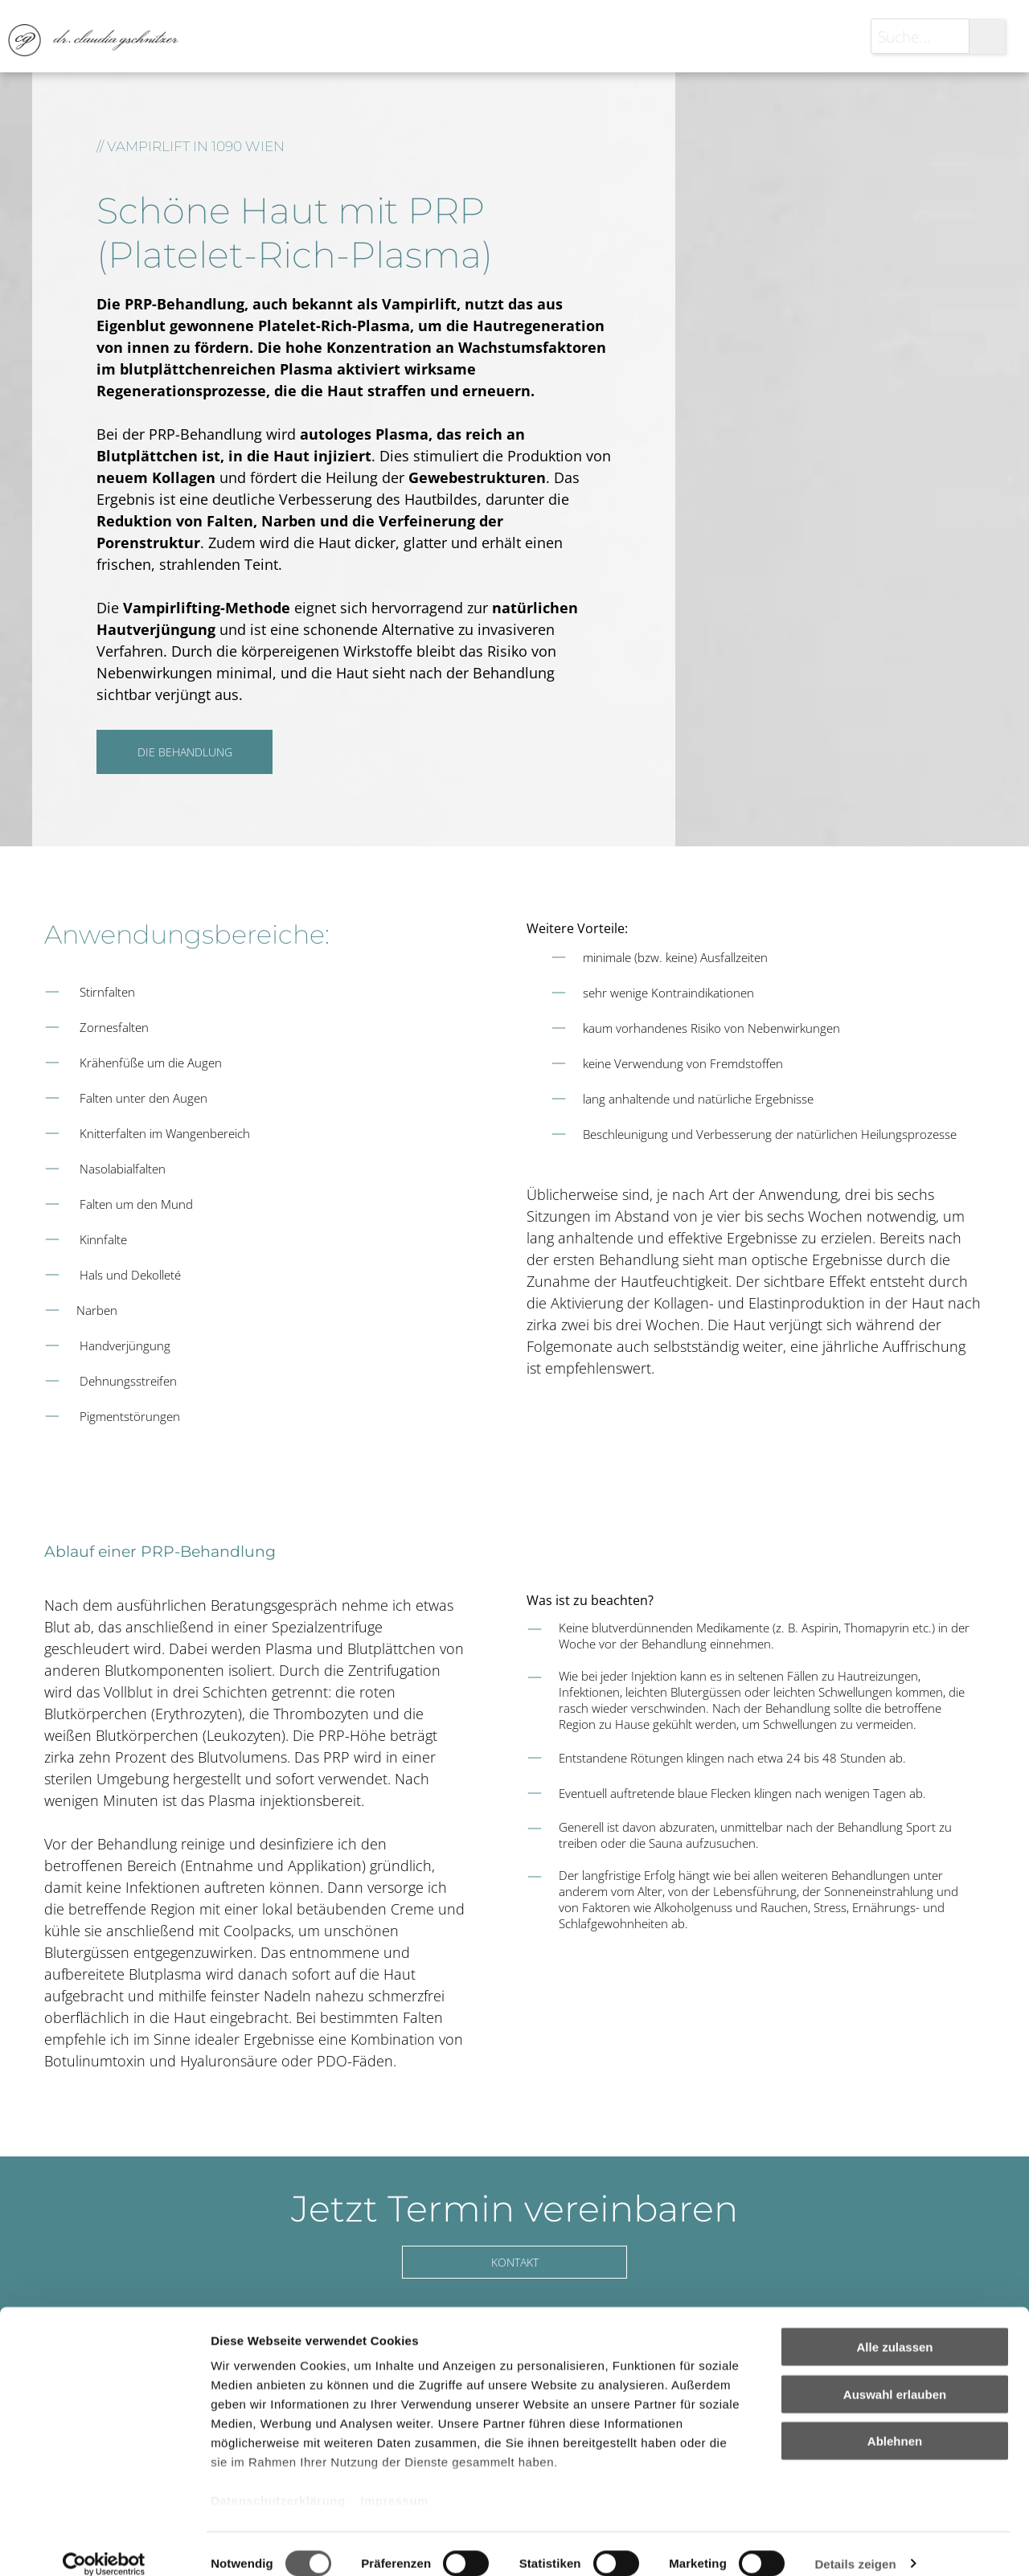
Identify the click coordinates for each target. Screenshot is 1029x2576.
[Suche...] (920, 36)
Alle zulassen (894, 2328)
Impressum (394, 2481)
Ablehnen (894, 2422)
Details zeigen (855, 2544)
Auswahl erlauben (894, 2374)
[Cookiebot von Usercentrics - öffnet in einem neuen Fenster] (104, 2545)
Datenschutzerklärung (278, 2481)
